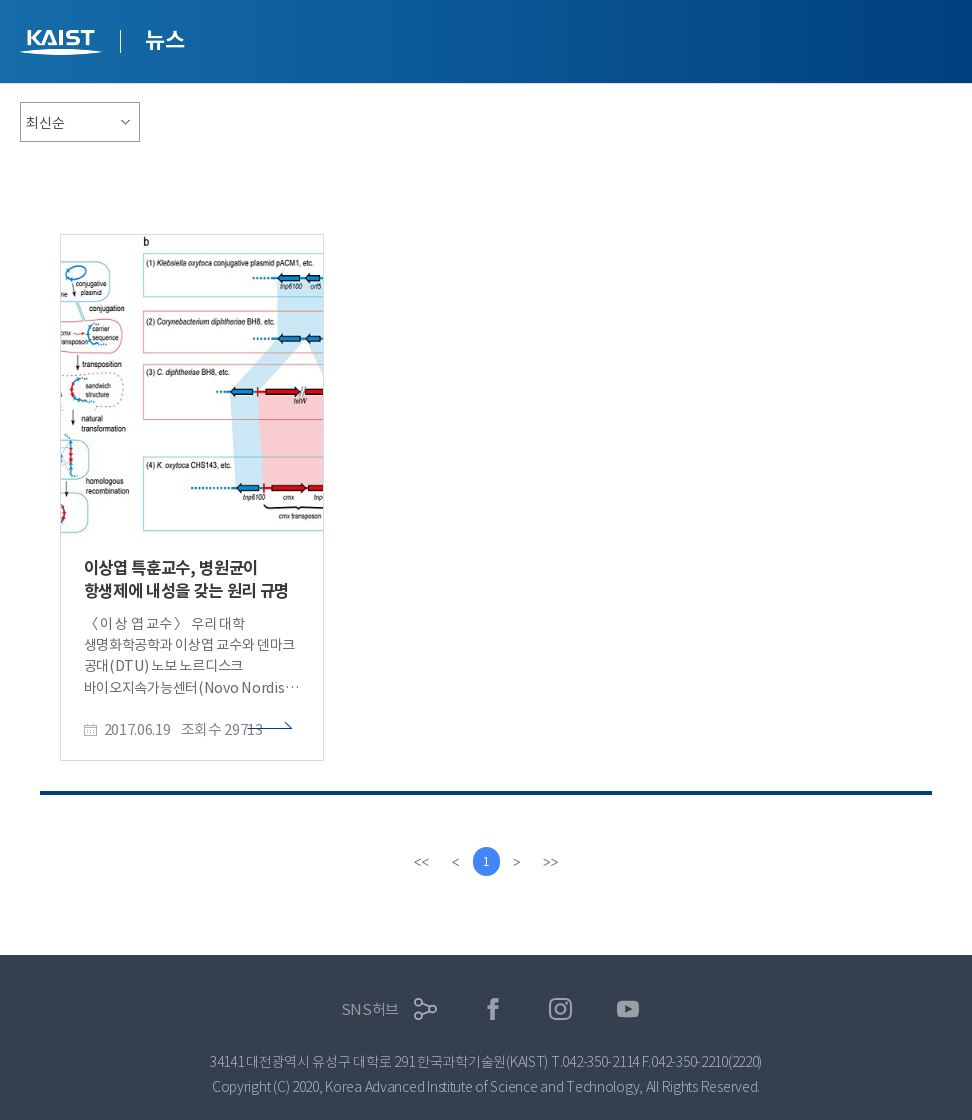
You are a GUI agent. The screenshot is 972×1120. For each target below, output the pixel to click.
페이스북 (493, 1009)
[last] (552, 862)
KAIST (63, 44)
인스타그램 (560, 1009)
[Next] (518, 862)
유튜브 (628, 1009)
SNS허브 (370, 1009)
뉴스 (164, 40)
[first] (420, 862)
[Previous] (454, 862)
